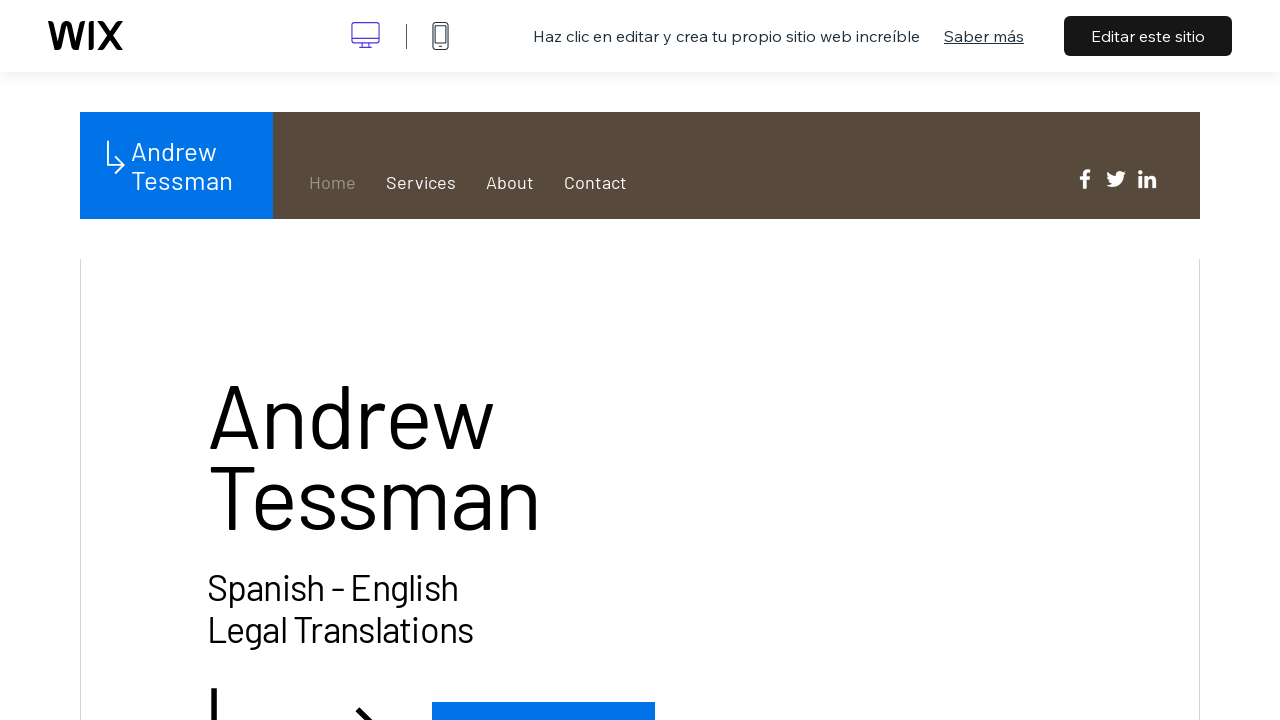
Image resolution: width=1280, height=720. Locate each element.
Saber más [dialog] (984, 36)
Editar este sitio (1148, 36)
